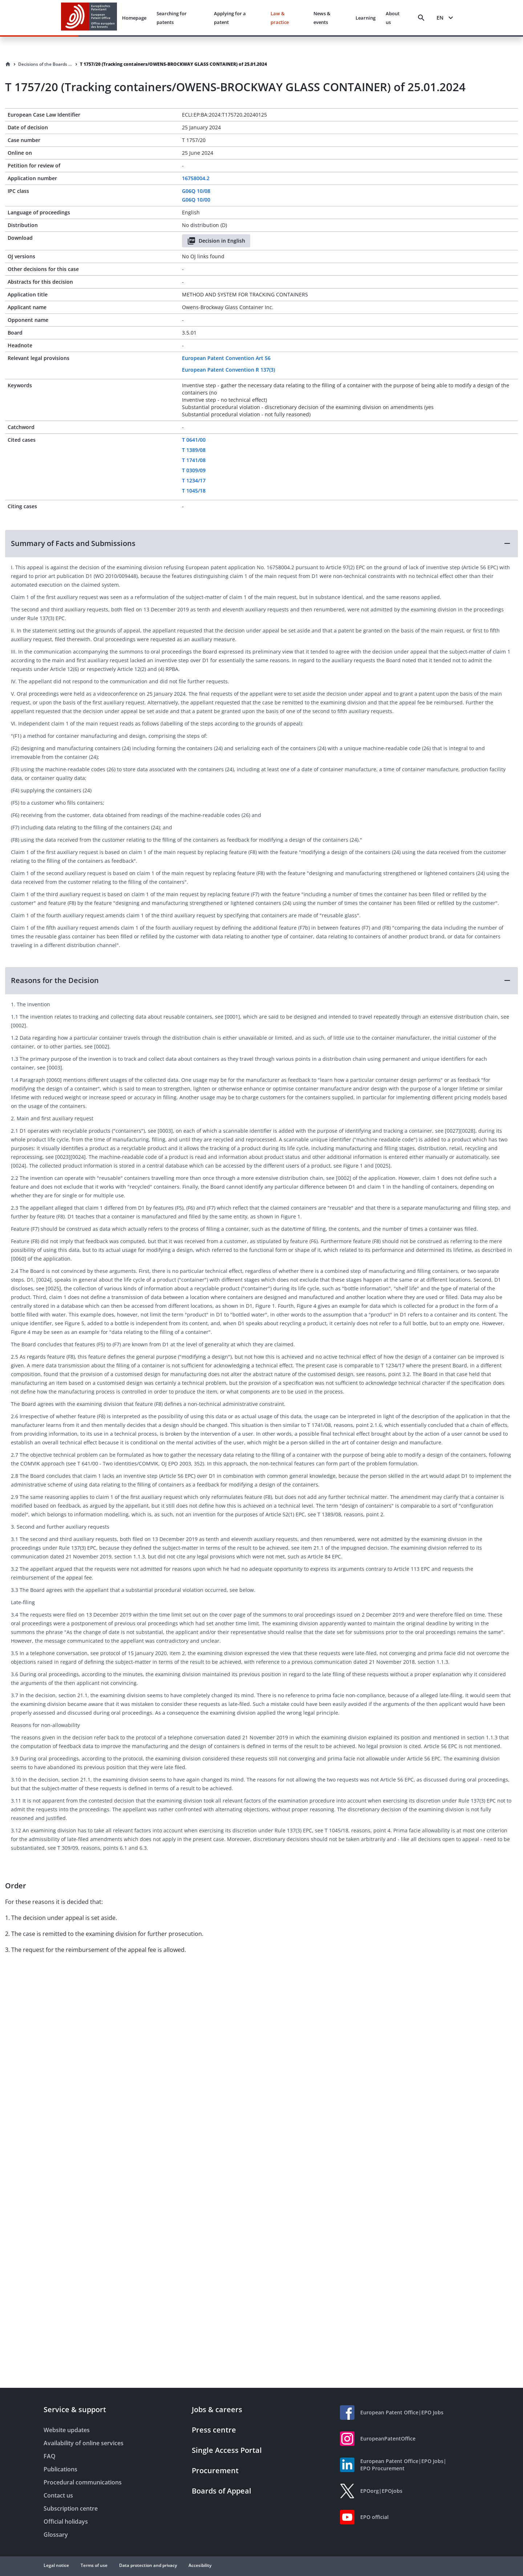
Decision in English (216, 240)
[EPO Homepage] (89, 18)
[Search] (421, 18)
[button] (261, 543)
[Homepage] (8, 64)
